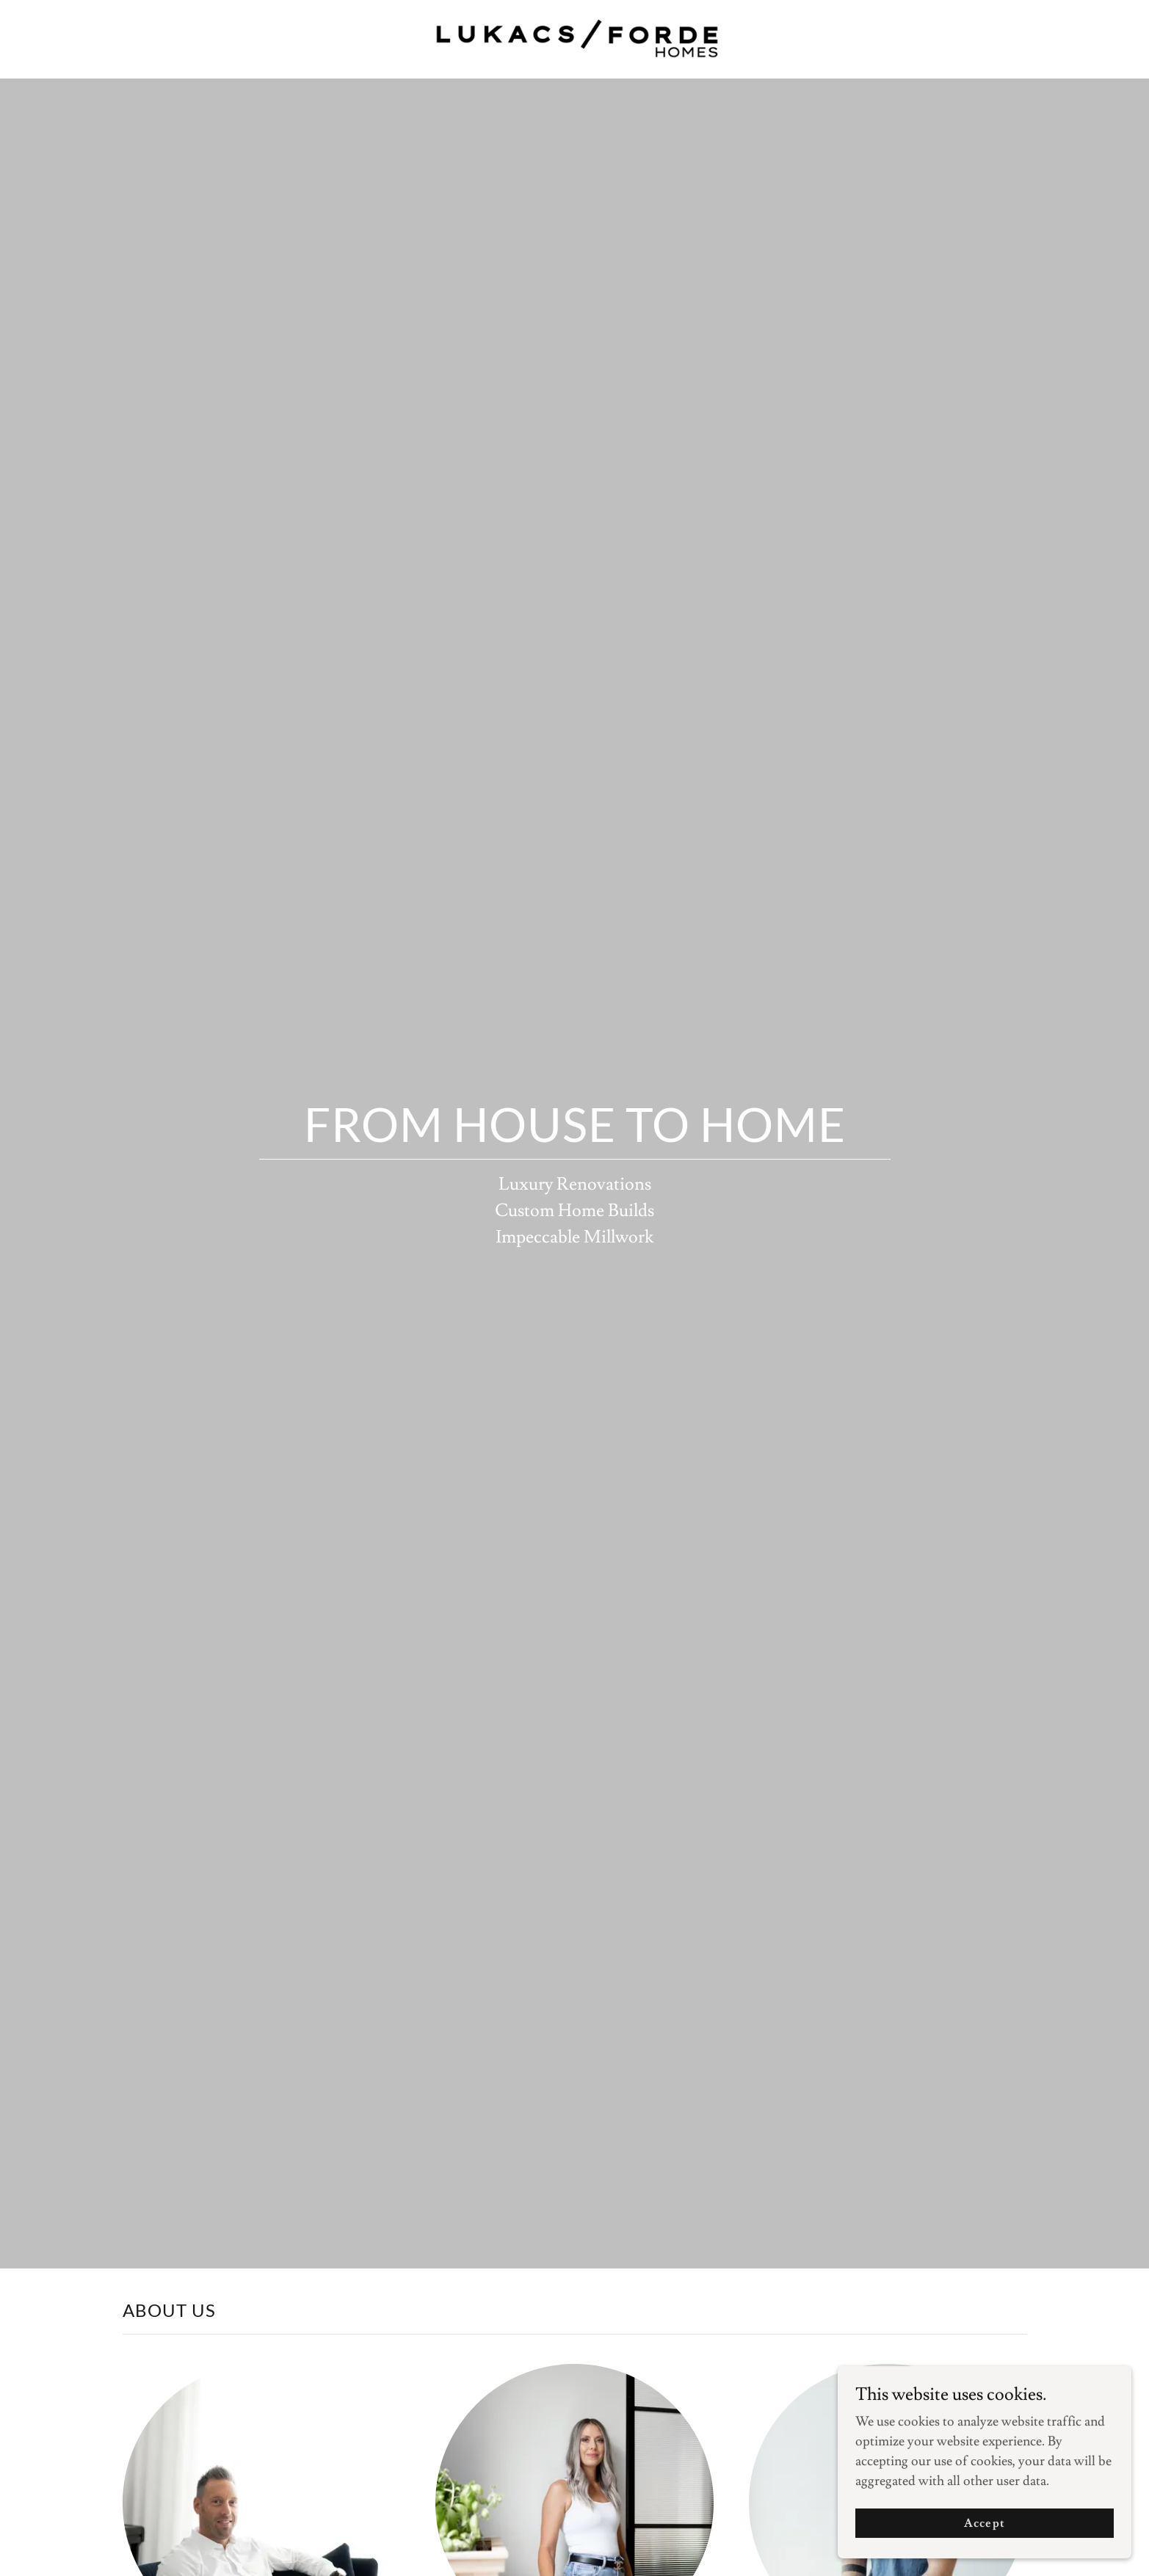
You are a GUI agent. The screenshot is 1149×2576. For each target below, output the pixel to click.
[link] (574, 36)
